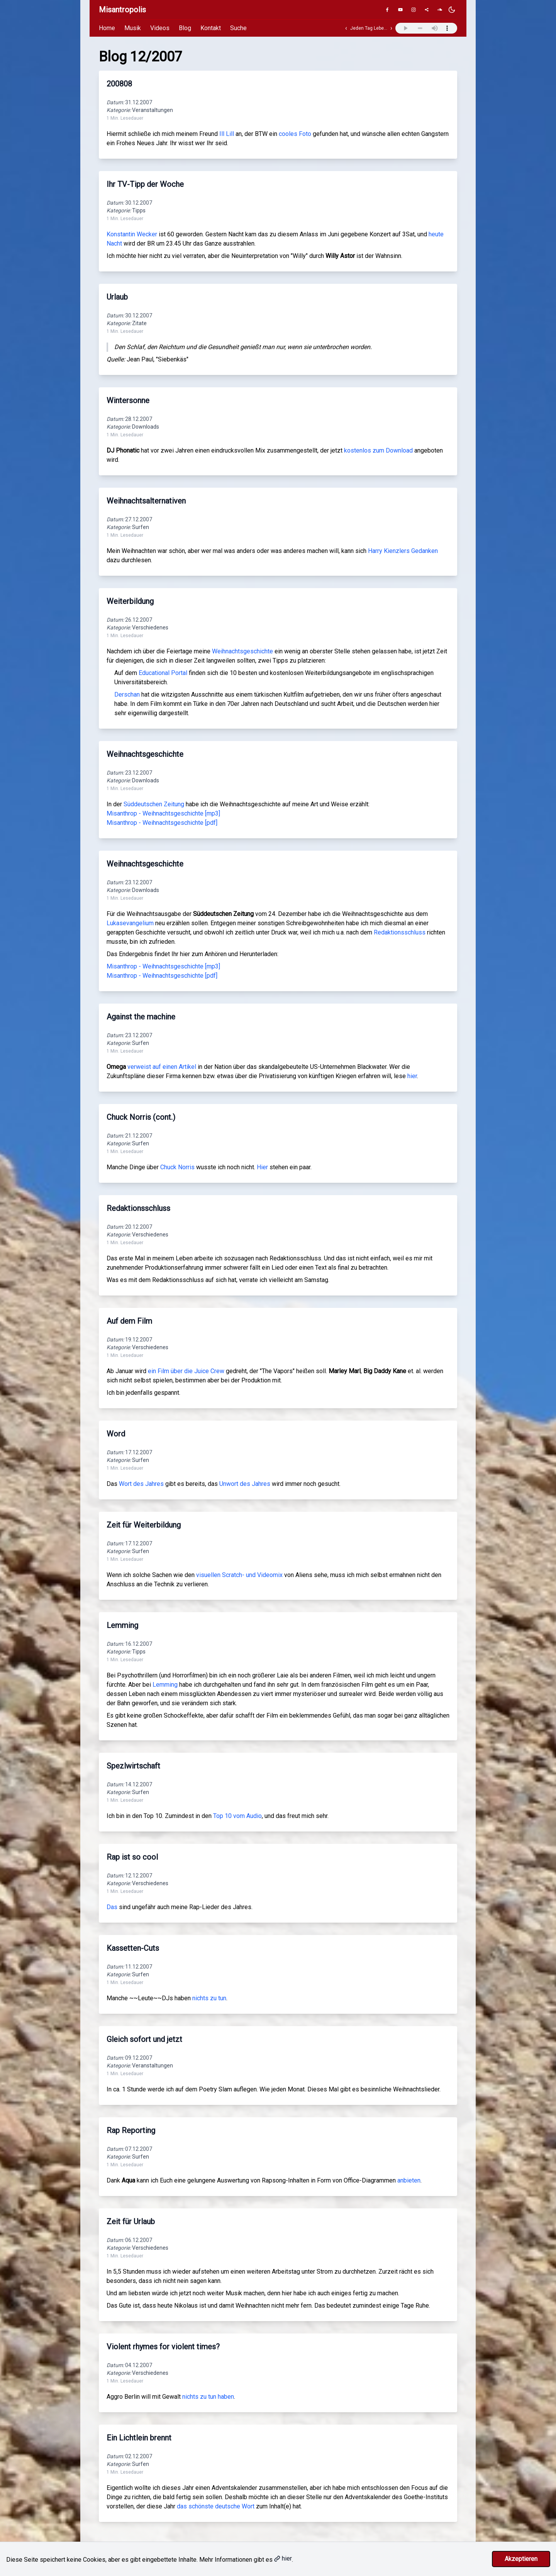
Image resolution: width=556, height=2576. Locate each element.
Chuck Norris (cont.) (141, 1117)
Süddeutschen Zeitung (154, 804)
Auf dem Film (129, 1321)
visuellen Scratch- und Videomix (239, 1575)
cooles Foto (295, 133)
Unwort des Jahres (244, 1483)
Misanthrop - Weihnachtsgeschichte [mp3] (163, 813)
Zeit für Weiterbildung (144, 1525)
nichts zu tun (209, 1998)
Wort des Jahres (141, 1483)
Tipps (139, 210)
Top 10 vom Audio (237, 1816)
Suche (238, 28)
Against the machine (141, 1016)
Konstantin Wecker (132, 234)
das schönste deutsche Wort (215, 2506)
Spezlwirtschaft (133, 1765)
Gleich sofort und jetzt (144, 2039)
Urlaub (117, 297)
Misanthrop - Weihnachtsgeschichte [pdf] (162, 822)
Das (112, 1907)
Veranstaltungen (152, 110)
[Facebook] (387, 9)
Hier (262, 1167)
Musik (132, 28)
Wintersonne (128, 400)
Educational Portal (163, 673)
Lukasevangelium (130, 923)
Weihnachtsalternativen (146, 500)
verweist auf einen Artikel (161, 1066)
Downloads (145, 427)
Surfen (140, 527)
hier (412, 1076)
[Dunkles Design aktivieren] (451, 9)
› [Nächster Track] (391, 28)
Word (116, 1433)
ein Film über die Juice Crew (186, 1371)
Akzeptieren (521, 2558)
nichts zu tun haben (208, 2396)
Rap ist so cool (132, 1857)
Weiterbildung (130, 601)
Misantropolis (122, 9)
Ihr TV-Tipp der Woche (145, 184)
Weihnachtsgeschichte (242, 651)
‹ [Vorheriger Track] (346, 28)
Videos (160, 28)
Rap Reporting (131, 2130)
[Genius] (426, 9)
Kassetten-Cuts (133, 1948)
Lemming (122, 1625)
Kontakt (210, 28)
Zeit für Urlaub (131, 2221)
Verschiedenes (150, 627)
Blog (185, 28)
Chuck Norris (177, 1167)
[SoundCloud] (439, 9)
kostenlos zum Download (378, 450)
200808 (119, 83)
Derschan (127, 694)
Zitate (139, 323)
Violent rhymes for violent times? (163, 2346)
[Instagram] (413, 9)
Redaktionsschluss (399, 932)
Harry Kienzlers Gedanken (403, 551)
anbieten (408, 2180)
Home (107, 28)
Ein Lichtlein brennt (139, 2437)
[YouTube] (400, 9)
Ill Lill (226, 133)
